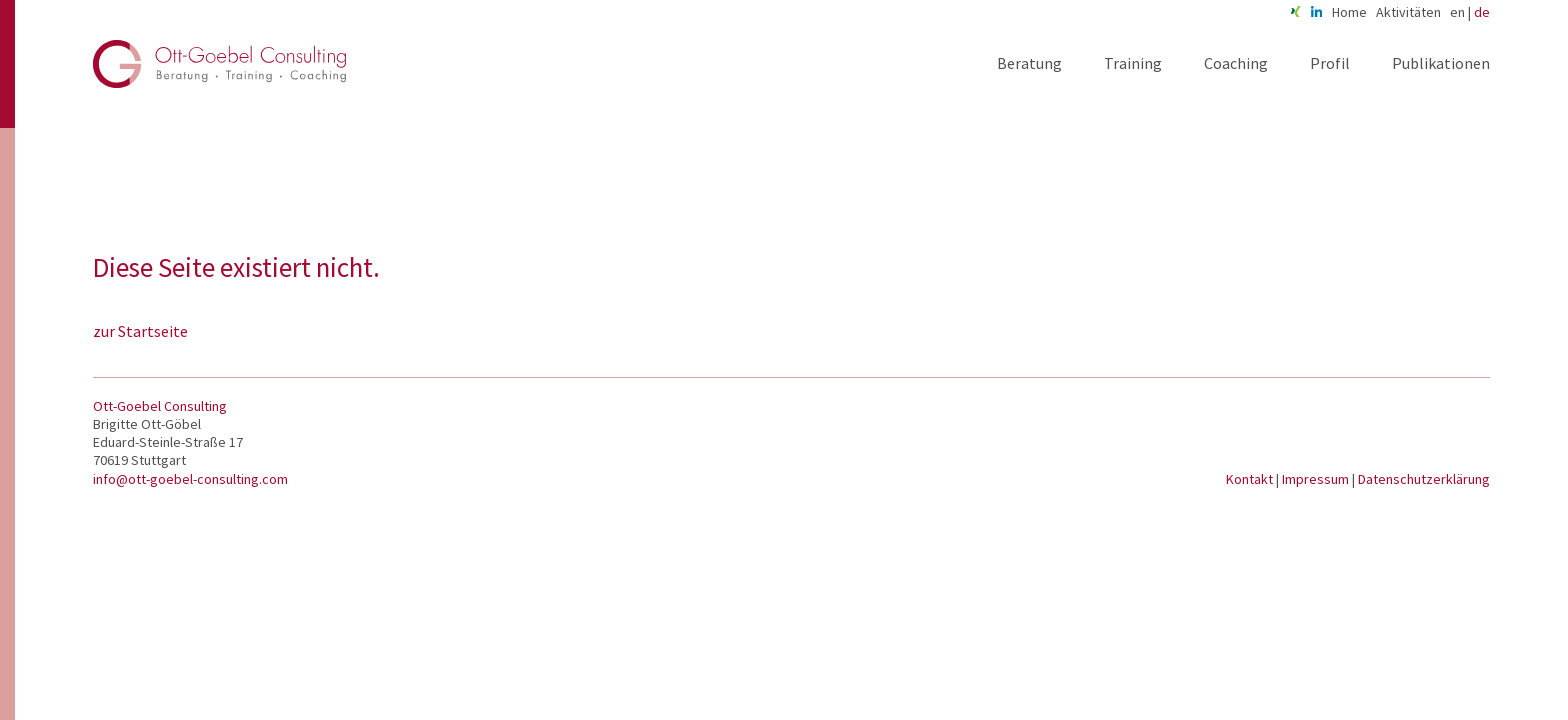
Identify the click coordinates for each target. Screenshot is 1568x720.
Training (1133, 63)
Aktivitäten (1408, 12)
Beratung (1029, 63)
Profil (1330, 63)
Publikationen (1441, 63)
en (1457, 12)
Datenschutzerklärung (1424, 479)
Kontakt (1251, 479)
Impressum (1317, 479)
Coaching (1236, 63)
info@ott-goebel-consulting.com (190, 479)
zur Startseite (140, 331)
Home (1349, 12)
